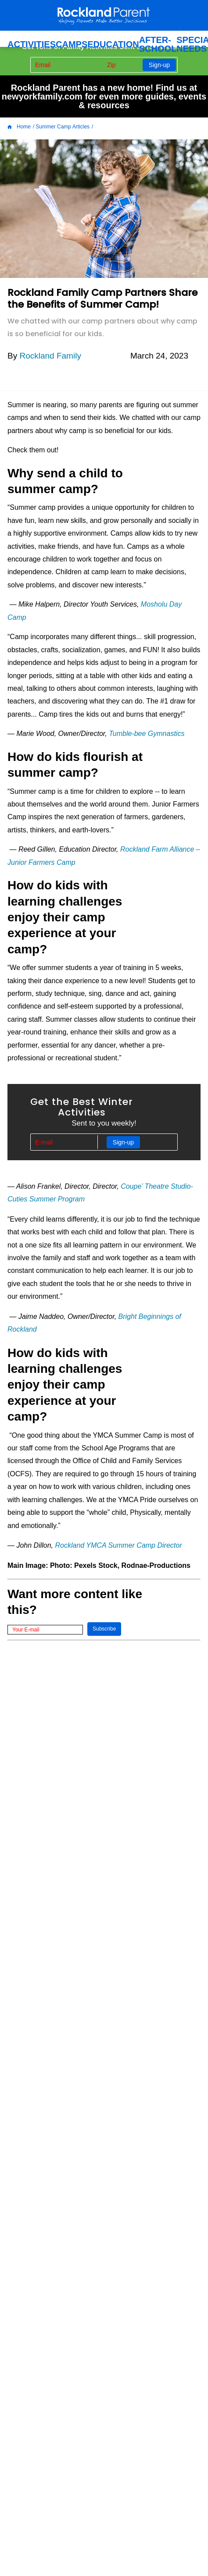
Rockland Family (50, 355)
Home (19, 127)
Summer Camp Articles (63, 127)
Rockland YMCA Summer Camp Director (118, 1545)
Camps (71, 44)
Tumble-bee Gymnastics (147, 733)
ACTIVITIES (31, 44)
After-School (158, 44)
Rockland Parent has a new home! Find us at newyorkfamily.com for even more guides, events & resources (104, 96)
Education (113, 44)
